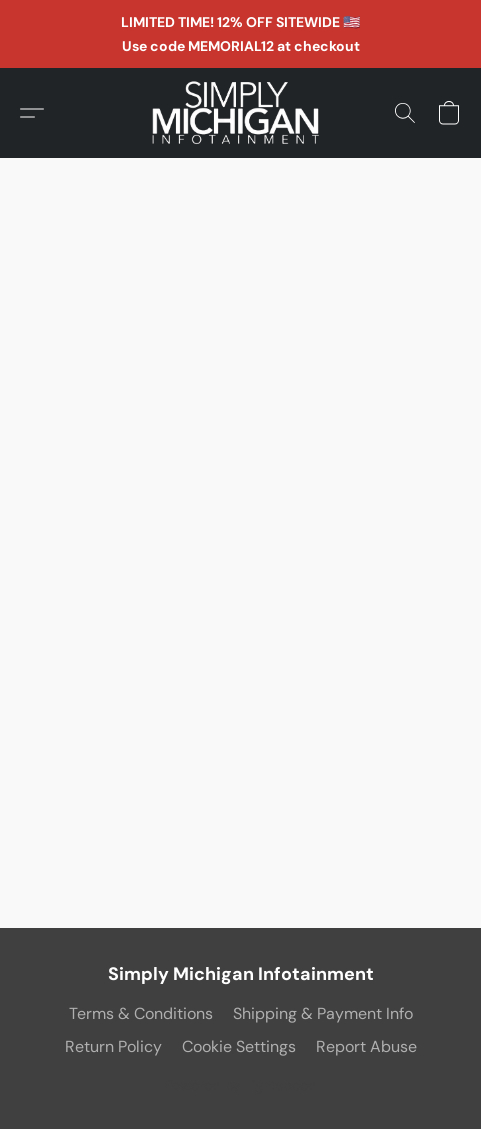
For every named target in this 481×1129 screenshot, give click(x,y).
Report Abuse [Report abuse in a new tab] (366, 1046)
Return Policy (113, 1046)
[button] (241, 113)
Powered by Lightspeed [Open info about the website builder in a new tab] (240, 1085)
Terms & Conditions (141, 1013)
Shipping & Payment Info (323, 1013)
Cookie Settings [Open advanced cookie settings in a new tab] (239, 1046)
